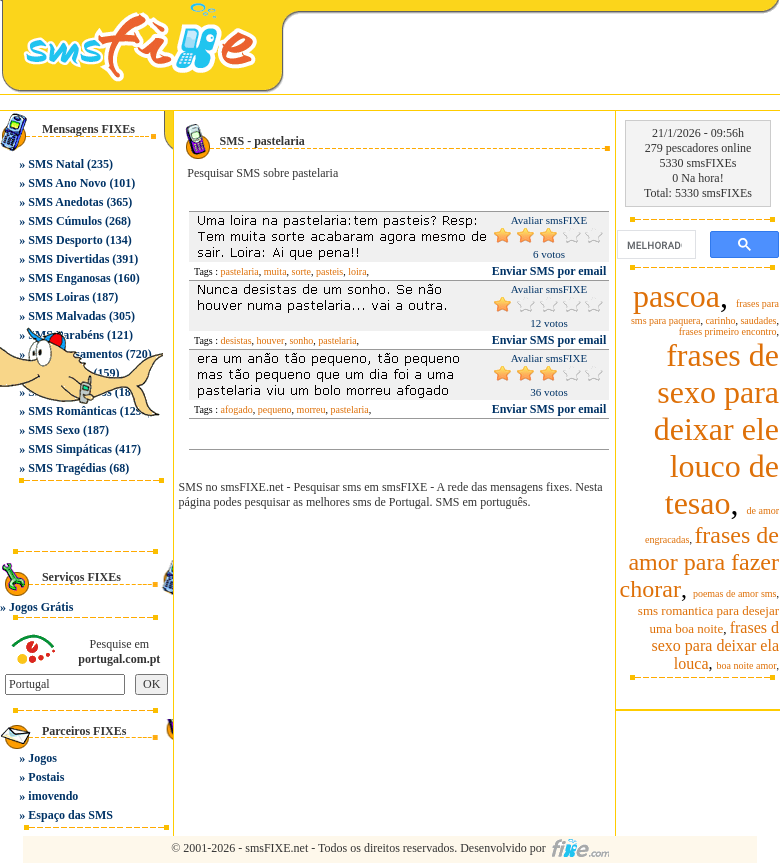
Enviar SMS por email (549, 271)
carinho (720, 320)
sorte (301, 271)
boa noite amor (747, 665)
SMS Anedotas (65, 202)
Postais (46, 777)
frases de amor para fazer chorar (699, 562)
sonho (301, 340)
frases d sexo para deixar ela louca (715, 645)
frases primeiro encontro (728, 331)
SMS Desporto (65, 240)
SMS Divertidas (68, 259)
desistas (236, 340)
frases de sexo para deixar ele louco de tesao (716, 429)
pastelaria (240, 271)
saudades (758, 320)
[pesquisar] (654, 245)
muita (275, 271)
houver (271, 340)
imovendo (53, 796)
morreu (311, 409)
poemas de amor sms (735, 593)
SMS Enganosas (69, 278)
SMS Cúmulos (65, 221)
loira (357, 271)
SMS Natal (56, 164)
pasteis (329, 271)
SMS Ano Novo (67, 183)
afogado (237, 409)
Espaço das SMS (70, 815)
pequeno (275, 409)
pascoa (676, 296)
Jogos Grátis (41, 607)
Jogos (42, 758)
